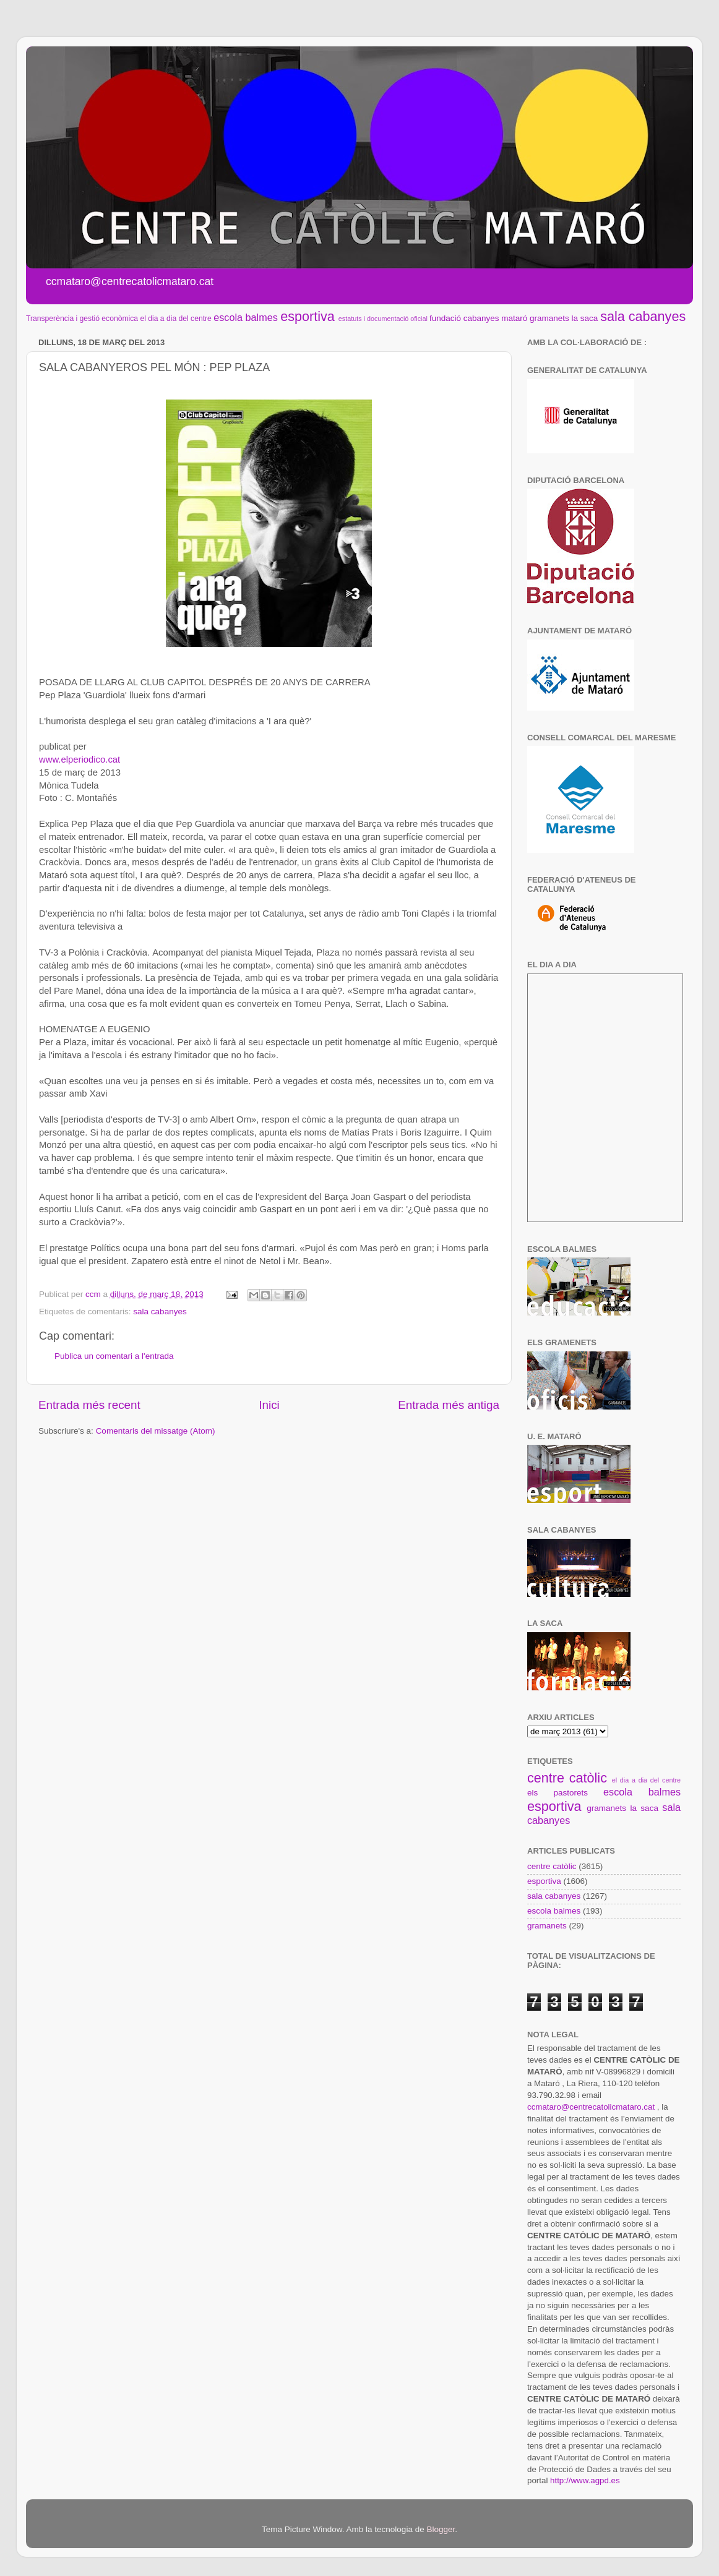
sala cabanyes (643, 316)
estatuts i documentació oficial (383, 318)
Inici (269, 1404)
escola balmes (245, 317)
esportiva (307, 316)
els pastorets (557, 1792)
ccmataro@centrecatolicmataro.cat (591, 2107)
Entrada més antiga (448, 1404)
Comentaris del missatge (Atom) (155, 1431)
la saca (585, 318)
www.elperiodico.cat (79, 759)
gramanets (549, 318)
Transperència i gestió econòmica (82, 318)
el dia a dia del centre (175, 318)
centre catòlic (567, 1778)
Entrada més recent (89, 1404)
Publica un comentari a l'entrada (113, 1356)
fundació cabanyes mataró (478, 318)
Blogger (440, 2529)
